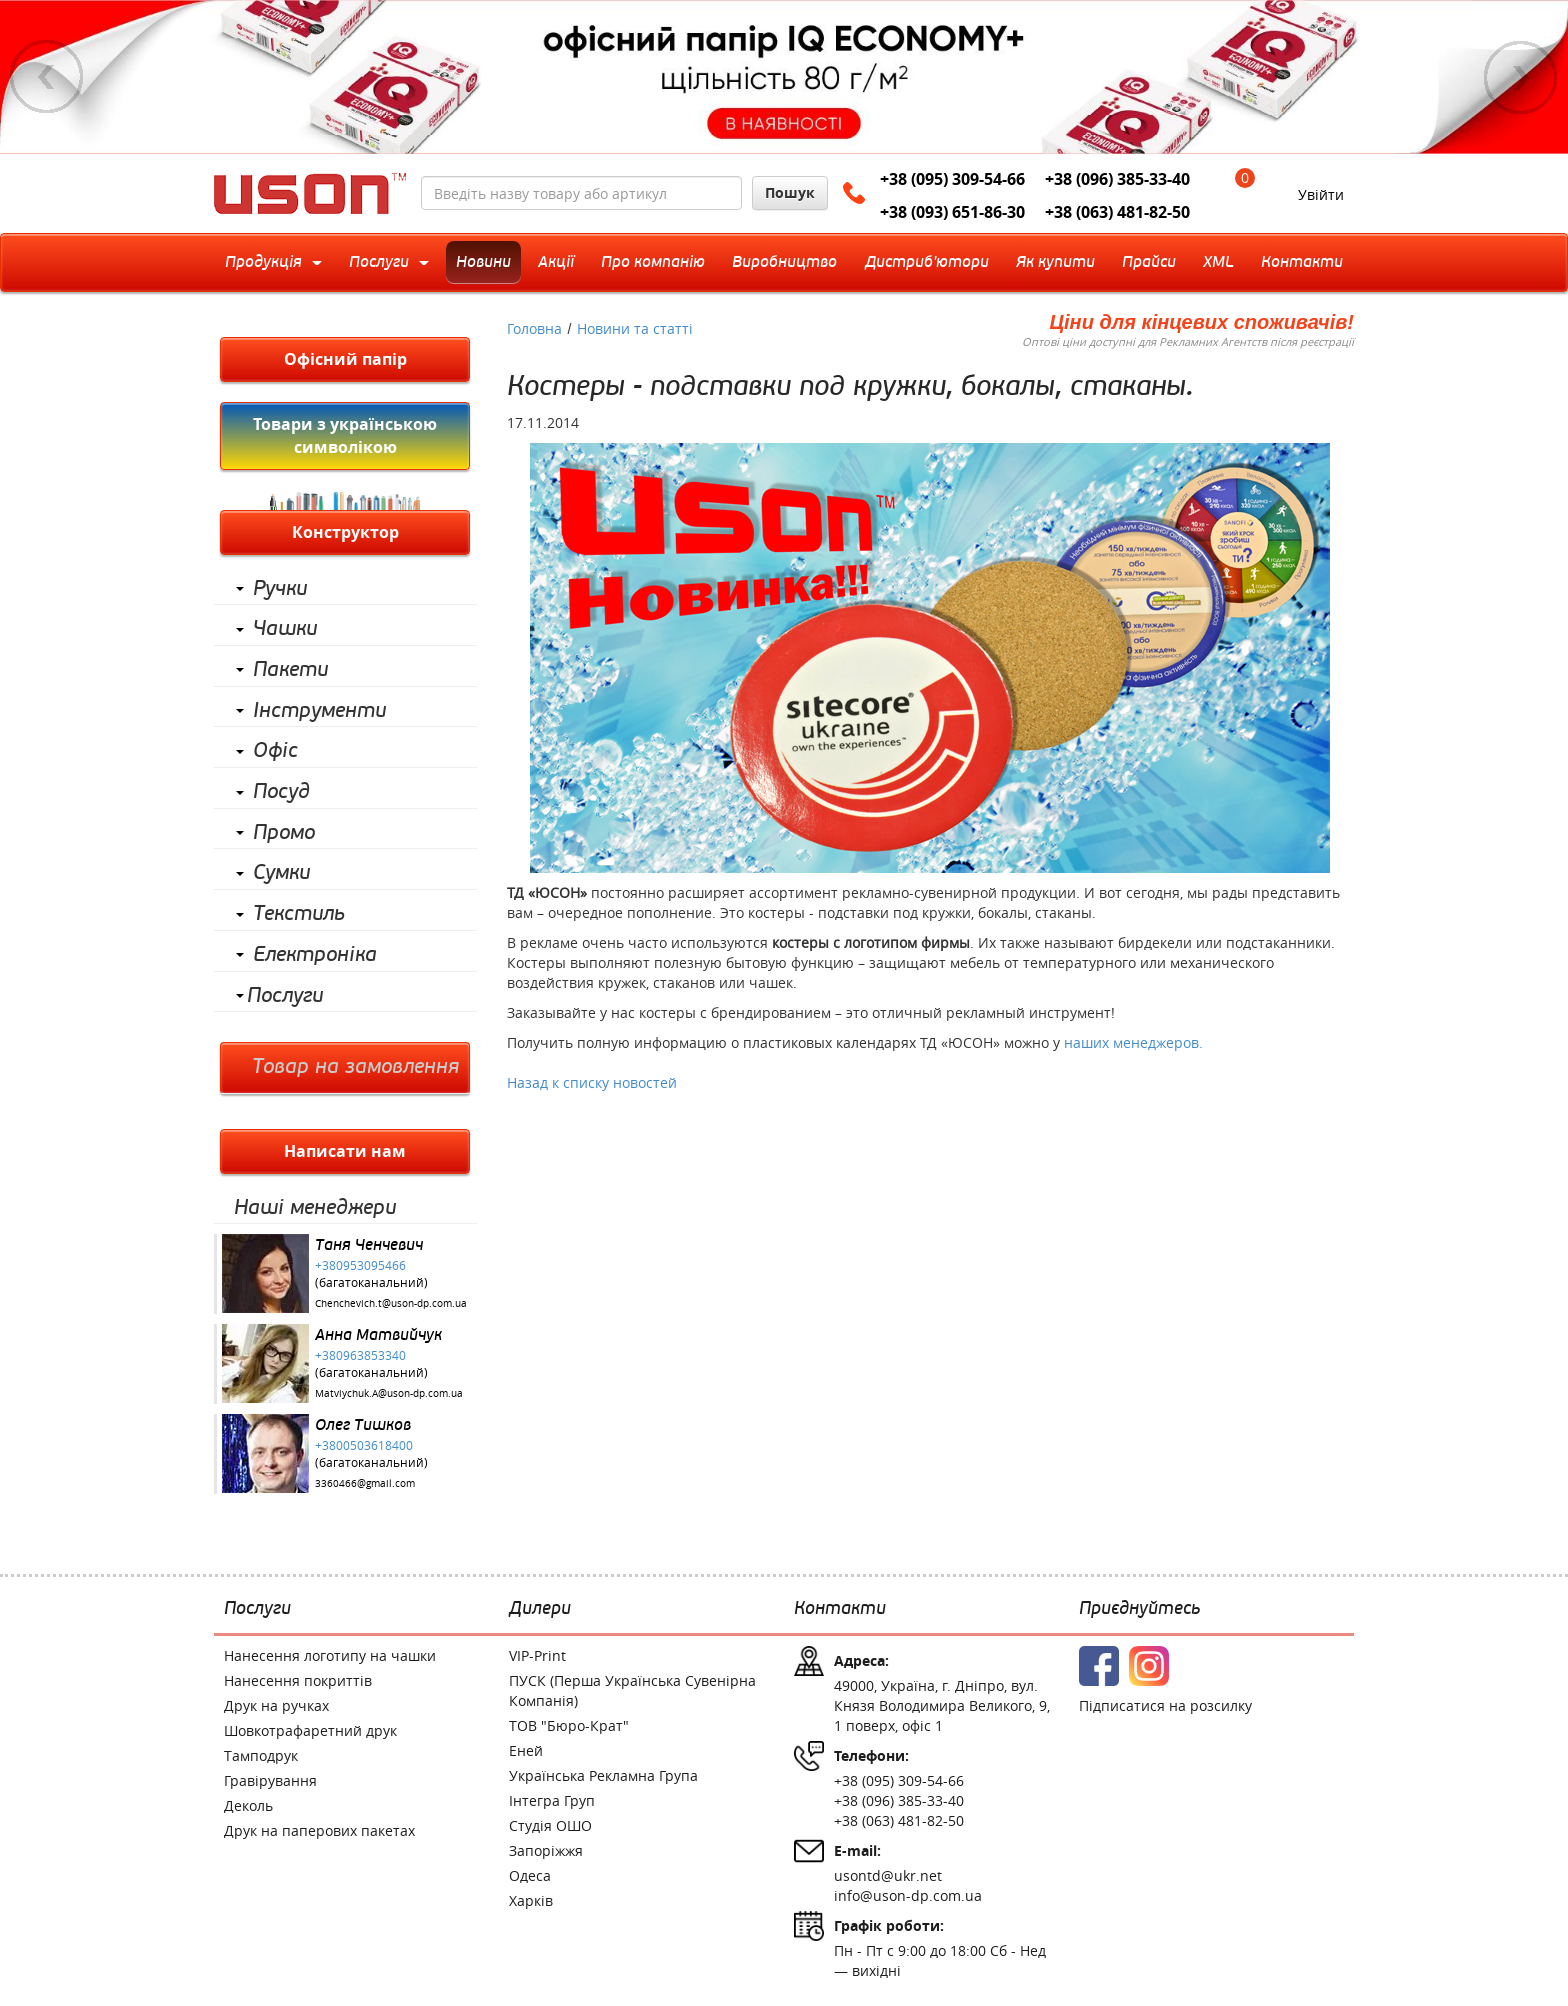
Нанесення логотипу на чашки (330, 1655)
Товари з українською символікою (345, 435)
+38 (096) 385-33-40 (1117, 179)
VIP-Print (537, 1655)
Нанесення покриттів (298, 1680)
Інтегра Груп (552, 1800)
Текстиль (299, 914)
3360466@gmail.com (365, 1483)
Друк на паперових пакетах (319, 1830)
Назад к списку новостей (592, 1082)
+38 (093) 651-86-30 (952, 212)
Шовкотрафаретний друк (310, 1730)
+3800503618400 (364, 1445)
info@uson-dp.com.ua (908, 1895)
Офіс (275, 751)
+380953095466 (360, 1265)
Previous (47, 77)
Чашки (285, 629)
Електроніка (315, 955)
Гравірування (270, 1780)
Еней (526, 1750)
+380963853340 (360, 1355)
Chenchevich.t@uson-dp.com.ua (391, 1303)
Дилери (540, 1609)
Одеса (530, 1875)
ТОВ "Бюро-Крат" (569, 1725)
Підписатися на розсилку (1165, 1705)
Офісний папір (345, 359)
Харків (531, 1900)
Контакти (840, 1609)
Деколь (248, 1805)
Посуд (281, 792)
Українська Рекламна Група (603, 1775)
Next (1521, 77)
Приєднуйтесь (1139, 1609)
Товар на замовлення (355, 1067)
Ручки (280, 589)
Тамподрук (261, 1755)
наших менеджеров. (1133, 1042)
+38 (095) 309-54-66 (952, 179)
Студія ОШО (550, 1825)
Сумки (281, 873)
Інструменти (319, 711)
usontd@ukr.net (888, 1875)
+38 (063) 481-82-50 (1117, 212)
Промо (284, 833)
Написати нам (345, 1151)
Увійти (1321, 194)
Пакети (290, 670)
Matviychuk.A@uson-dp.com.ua (389, 1393)
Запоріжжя (546, 1850)
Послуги (285, 996)
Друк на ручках (276, 1705)
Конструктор (345, 532)
